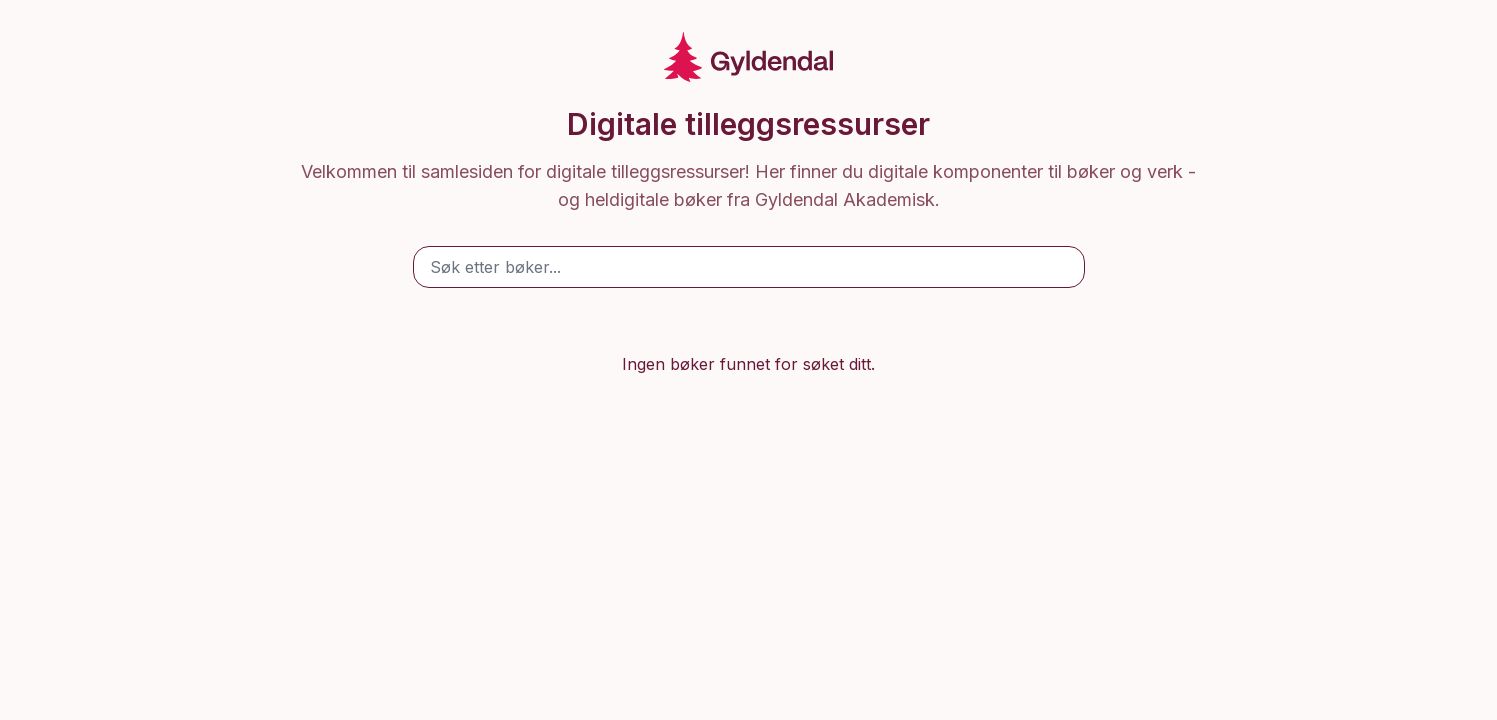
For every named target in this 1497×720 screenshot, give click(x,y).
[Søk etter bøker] (749, 267)
